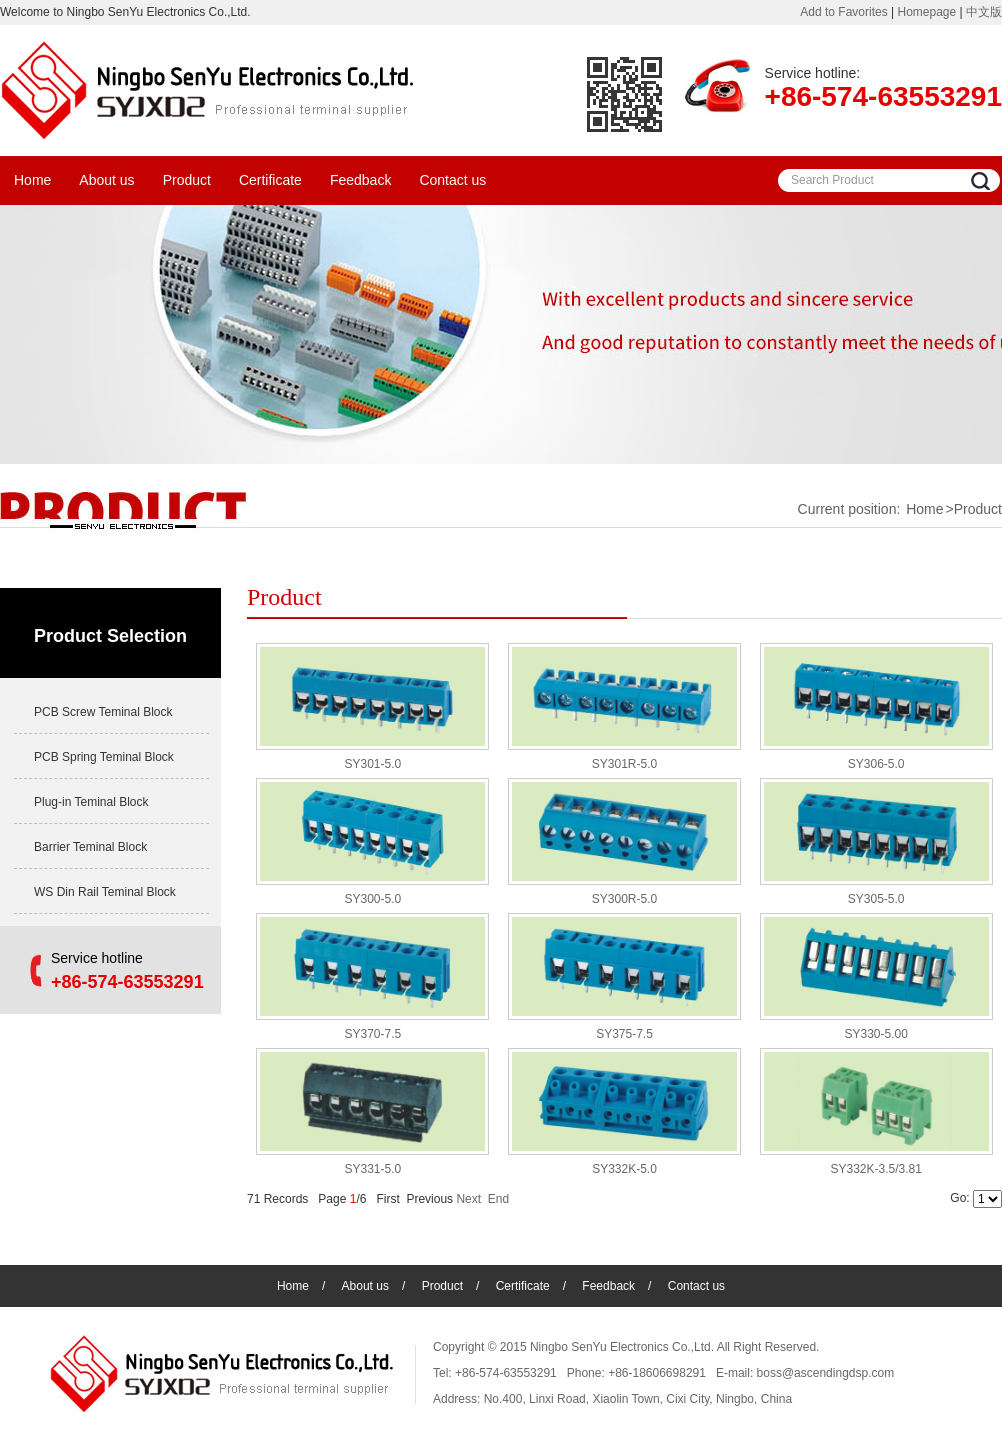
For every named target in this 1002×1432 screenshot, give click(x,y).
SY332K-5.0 (624, 1169)
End (498, 1199)
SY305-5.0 (876, 899)
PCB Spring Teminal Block (104, 757)
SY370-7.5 (372, 1034)
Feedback (360, 180)
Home (32, 180)
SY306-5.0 (876, 764)
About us (106, 180)
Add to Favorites (843, 12)
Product (187, 180)
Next (468, 1199)
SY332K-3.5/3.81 (875, 1169)
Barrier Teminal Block (90, 847)
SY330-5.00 (875, 1034)
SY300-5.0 (372, 899)
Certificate (270, 180)
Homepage (926, 12)
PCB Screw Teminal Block (103, 712)
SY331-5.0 (372, 1169)
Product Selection (110, 636)
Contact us (452, 180)
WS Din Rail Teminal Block (105, 892)
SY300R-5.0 (624, 899)
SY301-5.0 (372, 764)
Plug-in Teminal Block (91, 802)
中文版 (984, 12)
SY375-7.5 (624, 1034)
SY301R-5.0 (624, 764)
